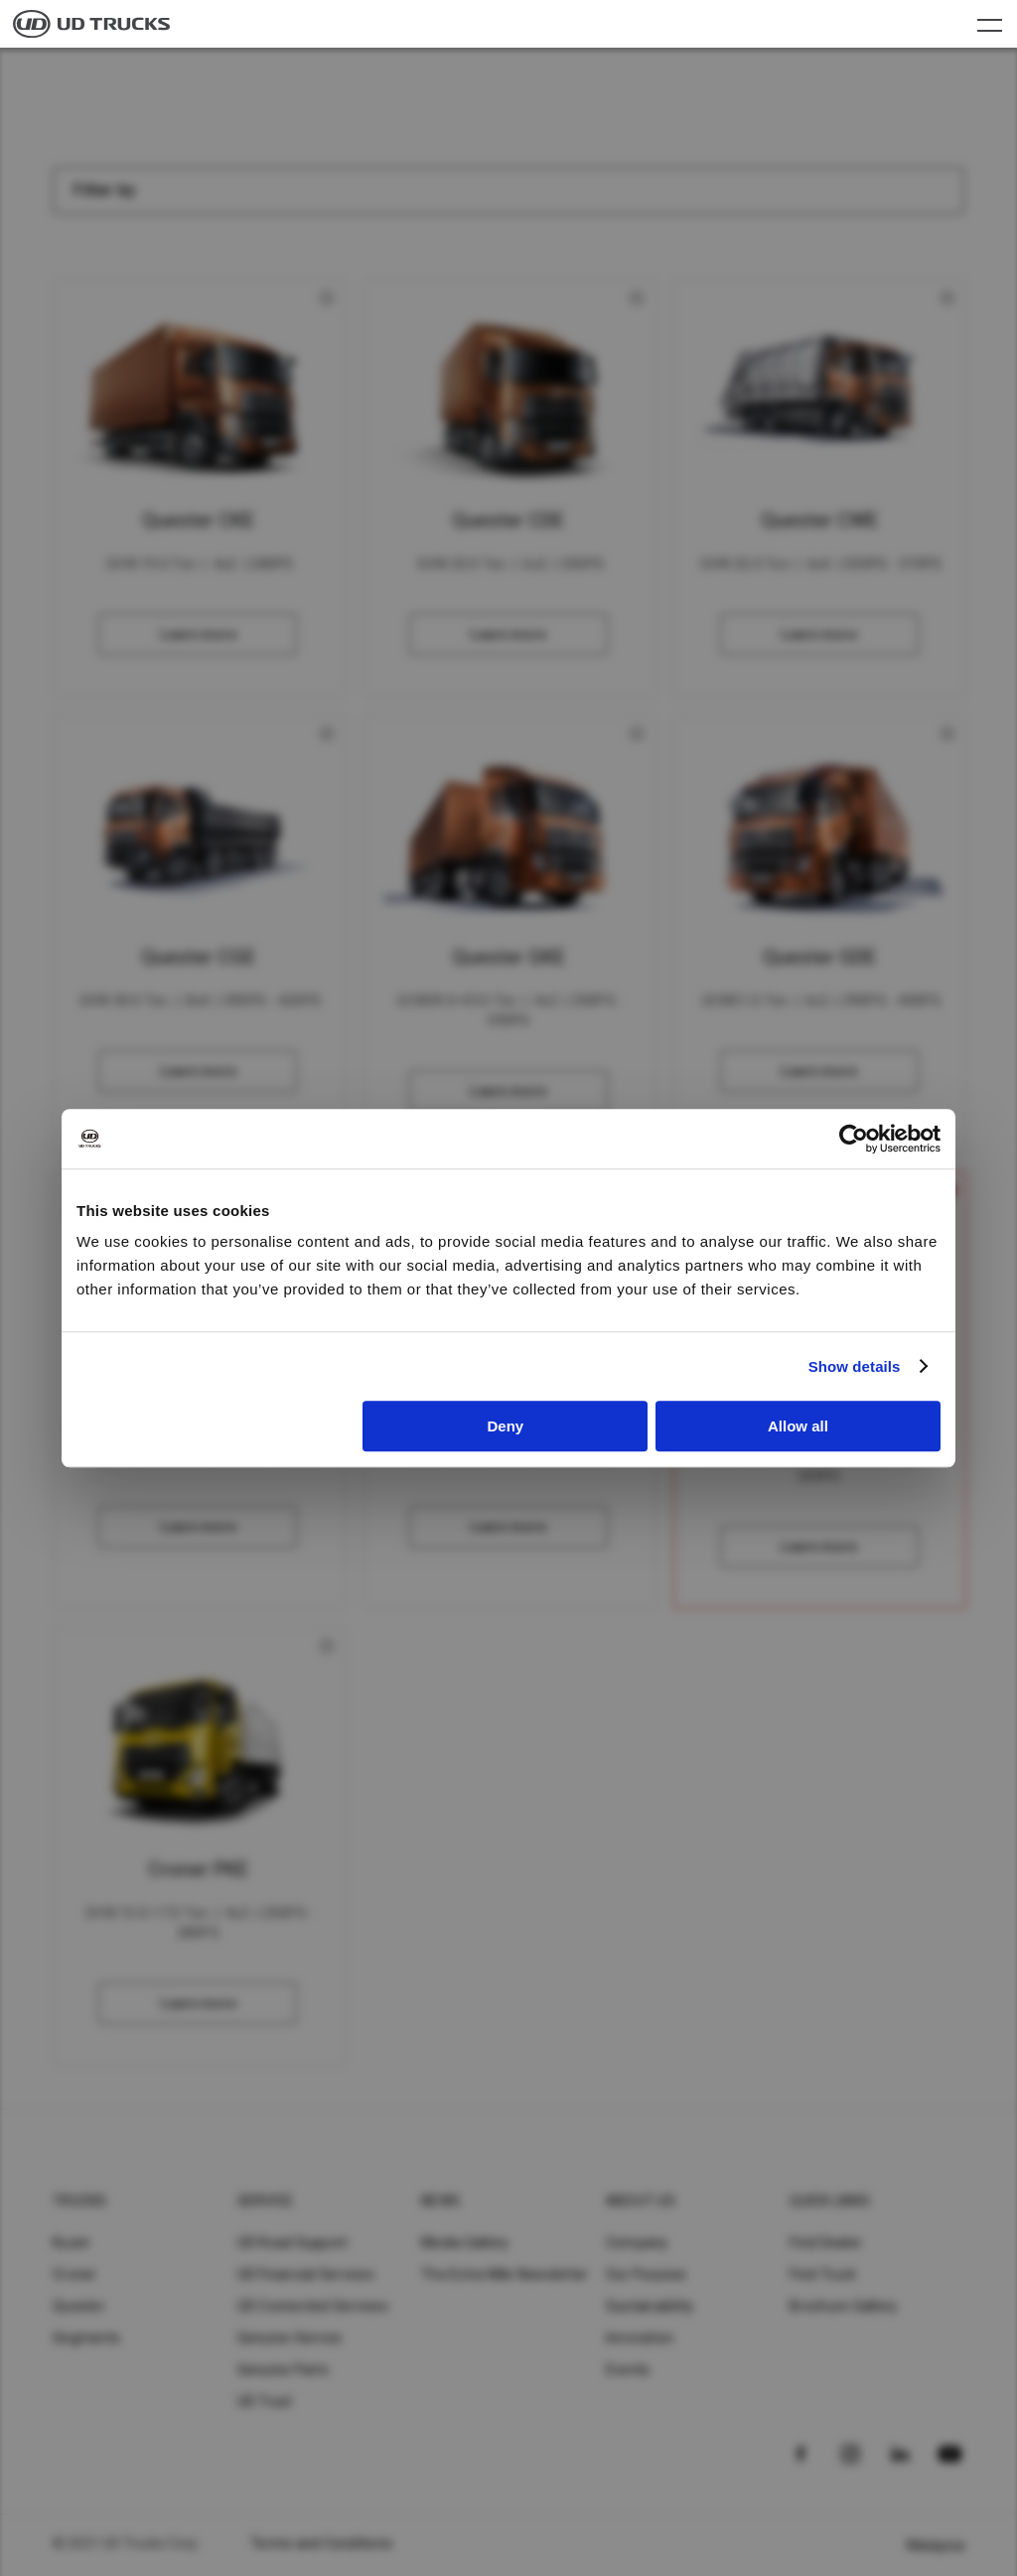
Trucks (80, 2201)
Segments (86, 2338)
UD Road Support (293, 2242)
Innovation (640, 2338)
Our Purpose (646, 2274)
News (440, 2201)
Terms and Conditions (321, 2543)
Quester (79, 2306)
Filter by (104, 190)
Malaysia (935, 2545)
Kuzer (71, 2242)
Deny (506, 1426)
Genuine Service (290, 2338)
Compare (199, 488)
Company (637, 2242)
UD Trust (265, 2401)
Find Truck (823, 2274)
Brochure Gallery (843, 2306)
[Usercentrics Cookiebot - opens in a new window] (854, 1138)
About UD (640, 2201)
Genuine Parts (283, 2369)
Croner (75, 2274)
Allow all (798, 1426)
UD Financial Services (305, 2274)
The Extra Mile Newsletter (504, 2274)
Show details (854, 1366)
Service (265, 2201)
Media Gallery (464, 2242)
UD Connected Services (312, 2306)
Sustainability (650, 2306)
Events (628, 2369)
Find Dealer (826, 2242)
